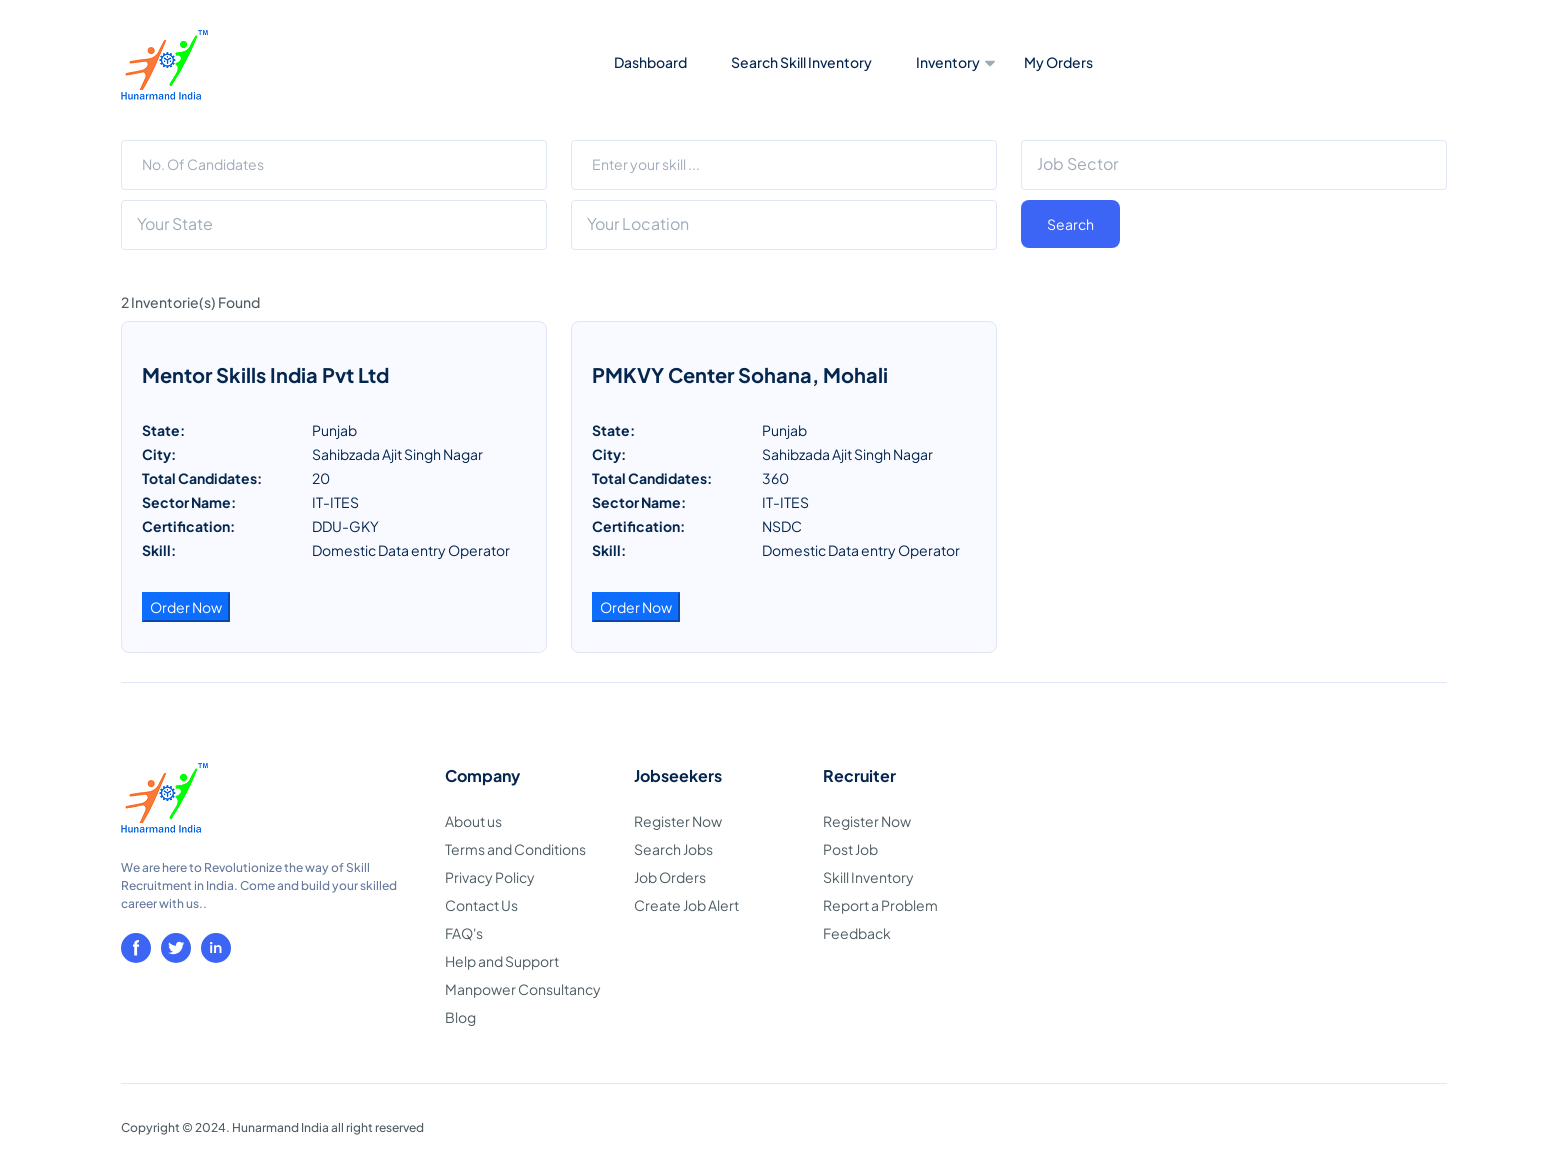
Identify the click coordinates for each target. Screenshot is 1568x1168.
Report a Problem (880, 905)
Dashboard (650, 62)
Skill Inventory (868, 877)
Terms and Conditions (515, 849)
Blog (460, 1017)
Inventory (948, 62)
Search (1070, 224)
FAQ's (464, 933)
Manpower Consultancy (523, 989)
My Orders (1058, 62)
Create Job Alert (686, 905)
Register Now (678, 821)
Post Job (850, 849)
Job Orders (670, 877)
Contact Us (481, 905)
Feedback (857, 933)
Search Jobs (673, 849)
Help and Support (502, 961)
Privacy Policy (490, 877)
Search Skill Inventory (801, 62)
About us (473, 821)
